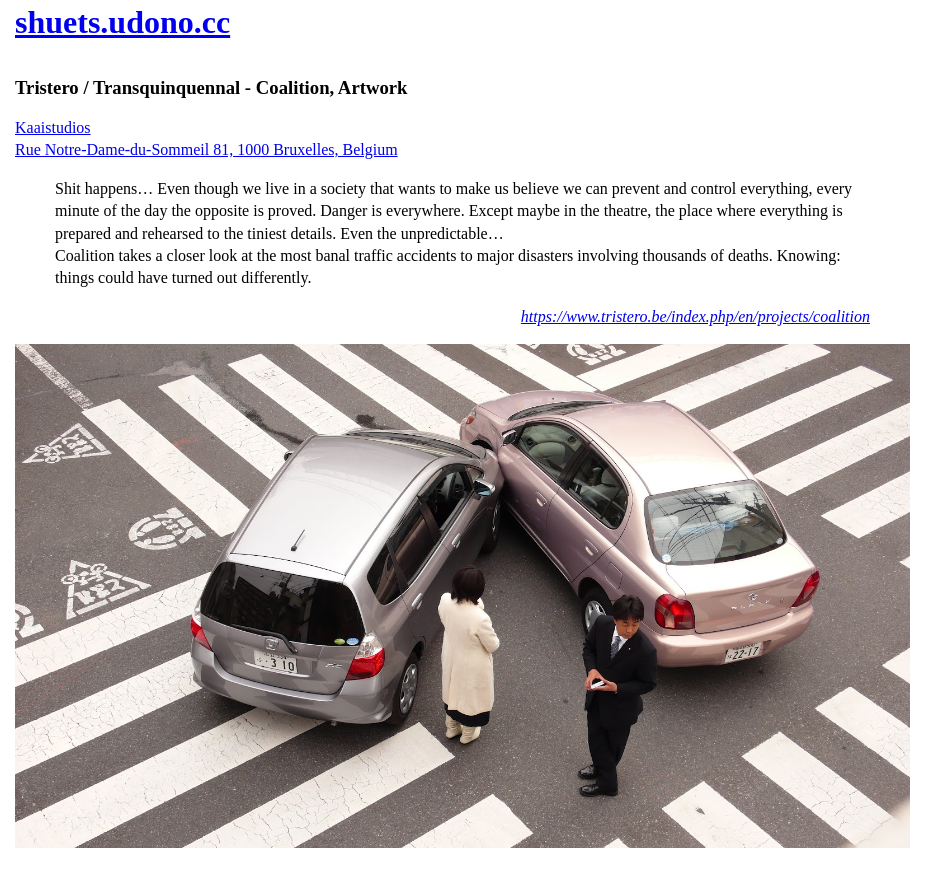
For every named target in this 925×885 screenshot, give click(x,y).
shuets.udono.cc (122, 22)
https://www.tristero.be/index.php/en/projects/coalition (695, 316)
